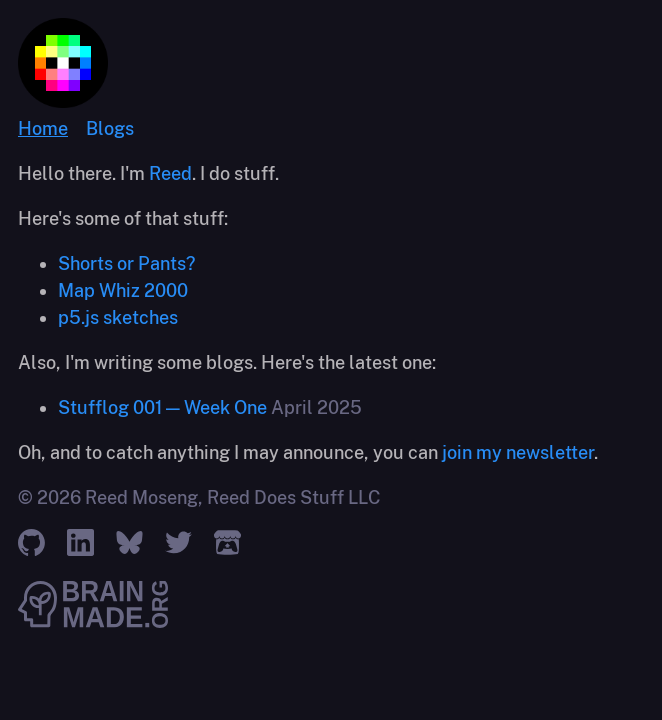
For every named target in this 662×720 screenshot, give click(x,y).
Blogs (110, 128)
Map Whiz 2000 (123, 290)
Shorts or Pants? (126, 263)
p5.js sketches (118, 317)
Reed (170, 173)
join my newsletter (518, 452)
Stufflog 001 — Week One (162, 407)
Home (43, 128)
